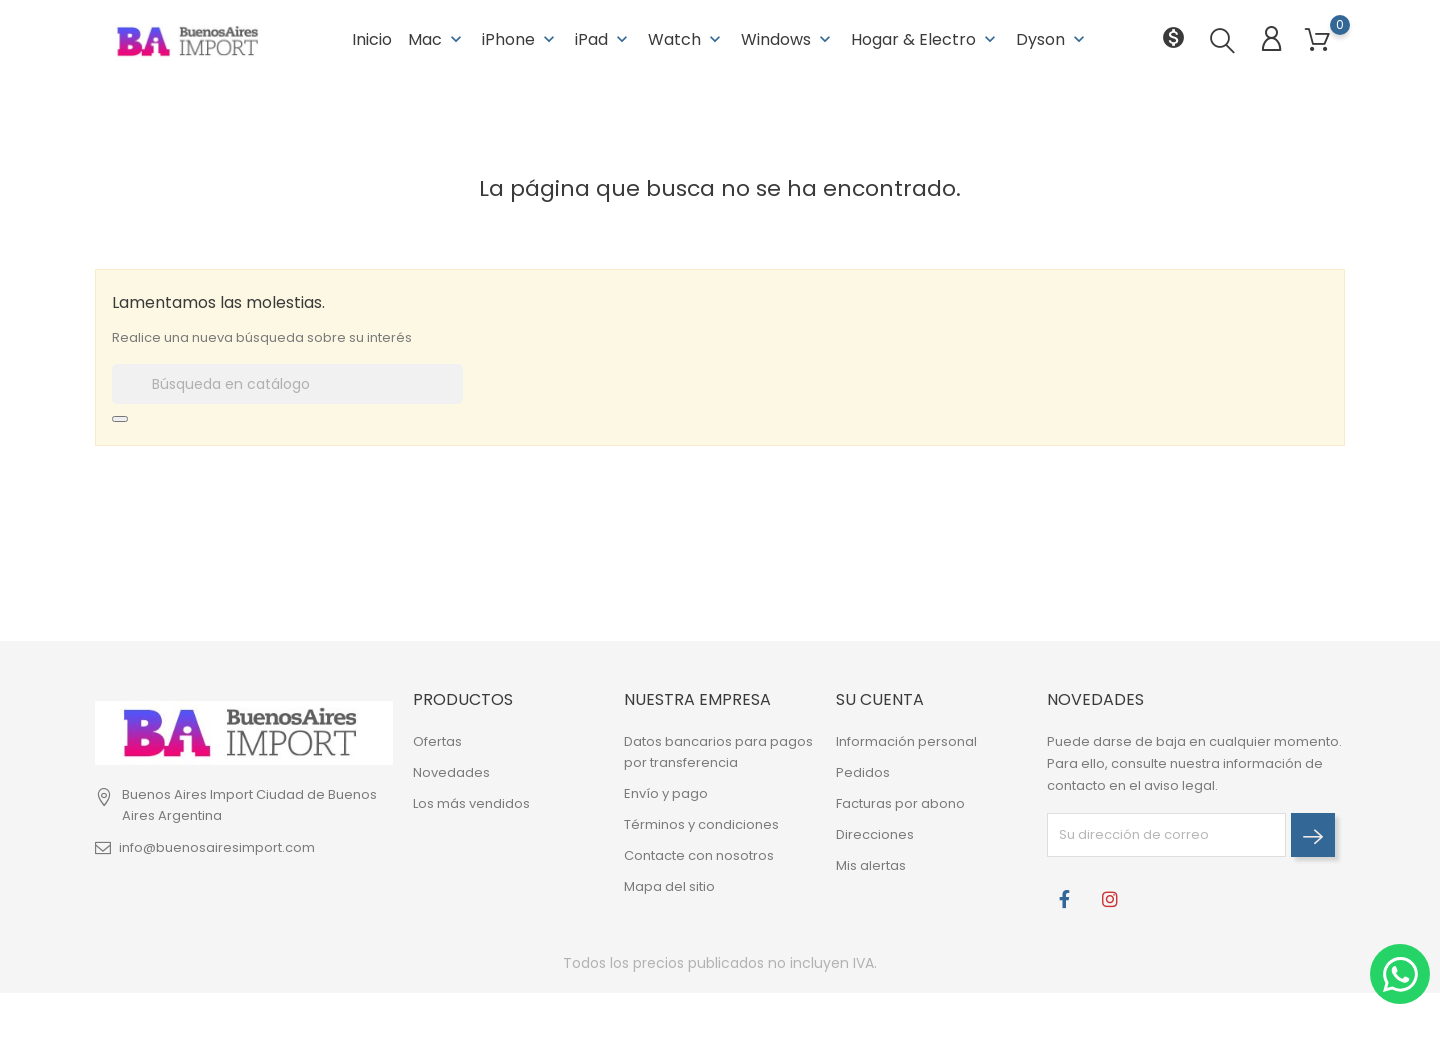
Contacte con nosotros (699, 855)
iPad (603, 39)
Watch (686, 39)
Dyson (1052, 39)
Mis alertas (871, 865)
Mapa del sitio (669, 886)
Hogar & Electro (925, 39)
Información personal (906, 741)
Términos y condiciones (701, 824)
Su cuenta (880, 699)
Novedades (451, 772)
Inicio (372, 39)
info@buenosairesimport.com (217, 847)
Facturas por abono (900, 803)
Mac (437, 39)
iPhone (520, 39)
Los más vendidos (471, 803)
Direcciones (875, 834)
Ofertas (437, 741)
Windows (788, 39)
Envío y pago (666, 793)
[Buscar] (287, 384)
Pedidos (863, 772)
